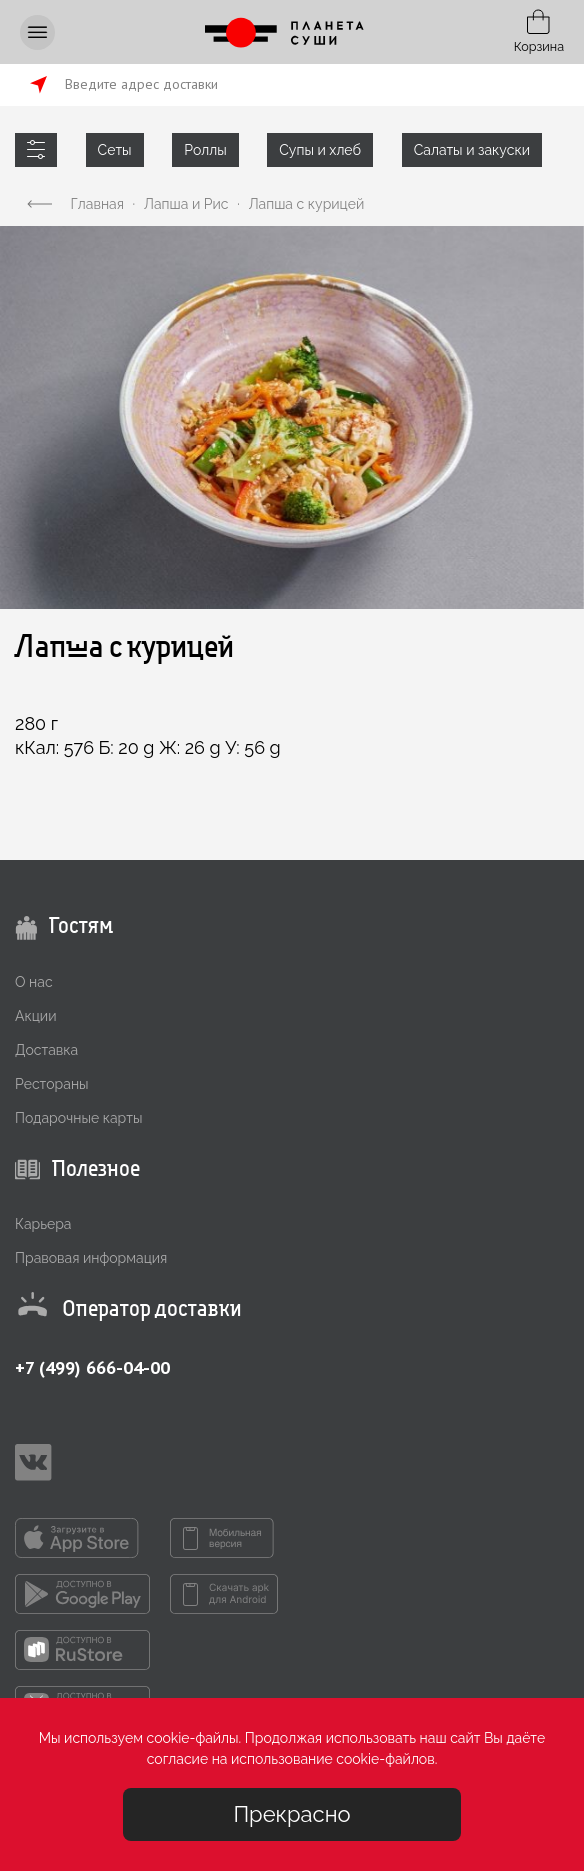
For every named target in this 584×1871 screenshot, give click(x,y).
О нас (34, 982)
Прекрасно (291, 1814)
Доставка (46, 1050)
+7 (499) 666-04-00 (92, 1367)
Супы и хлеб (320, 150)
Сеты (115, 150)
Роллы (205, 150)
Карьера (43, 1224)
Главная (97, 204)
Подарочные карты (78, 1118)
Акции (35, 1016)
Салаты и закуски (472, 150)
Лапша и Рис (186, 204)
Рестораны (52, 1084)
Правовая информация (91, 1258)
